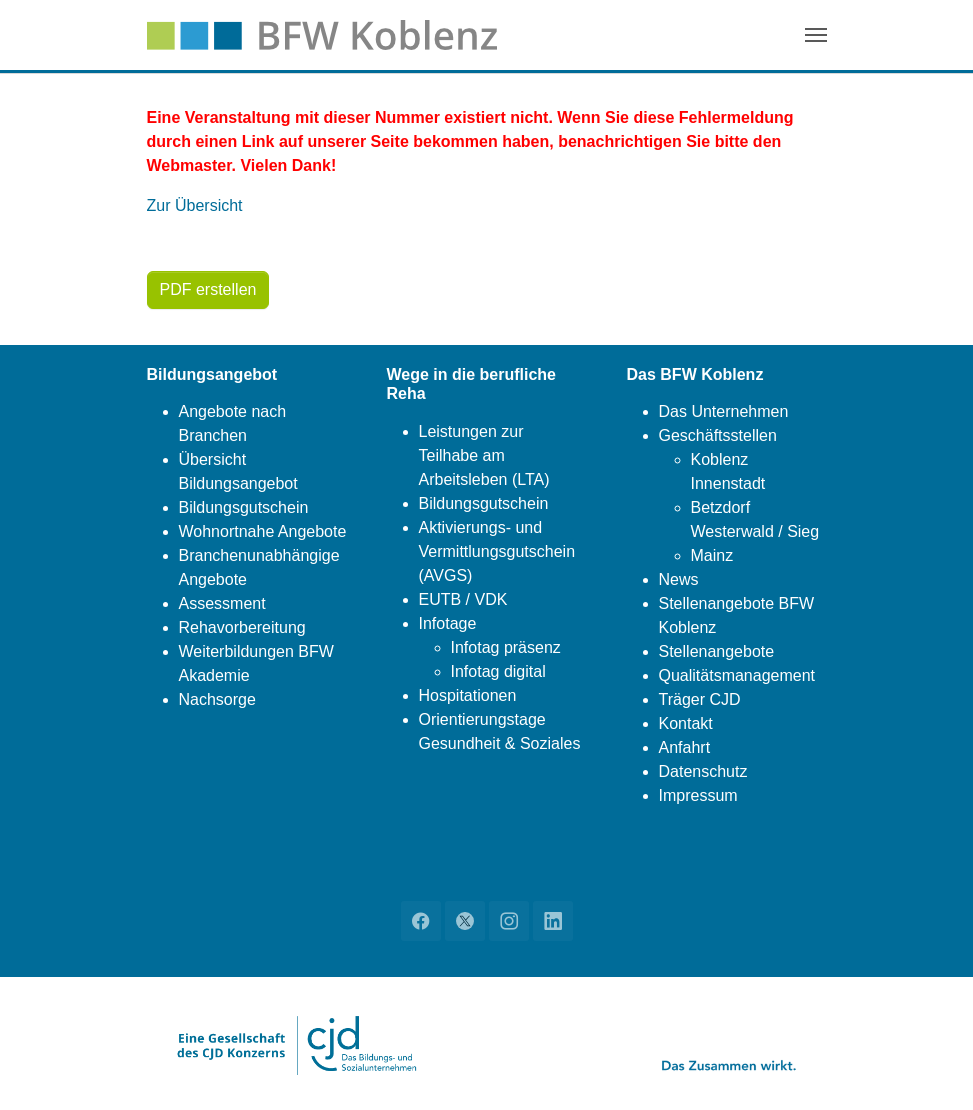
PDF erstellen (208, 289)
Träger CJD (700, 699)
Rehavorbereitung (242, 627)
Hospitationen (468, 695)
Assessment (222, 603)
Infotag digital (498, 671)
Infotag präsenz (506, 647)
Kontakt (686, 723)
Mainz (712, 555)
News (679, 579)
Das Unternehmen (724, 411)
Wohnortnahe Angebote (263, 531)
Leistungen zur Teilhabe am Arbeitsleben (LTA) (484, 455)
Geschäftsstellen (718, 435)
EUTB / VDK (463, 599)
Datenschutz (703, 771)
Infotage (448, 623)
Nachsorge (217, 699)
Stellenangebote (717, 651)
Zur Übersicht (195, 205)
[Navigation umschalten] (816, 35)
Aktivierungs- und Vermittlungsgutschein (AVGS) (497, 551)
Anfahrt (685, 747)
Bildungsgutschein (244, 507)
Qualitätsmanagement (737, 675)
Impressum (698, 795)
